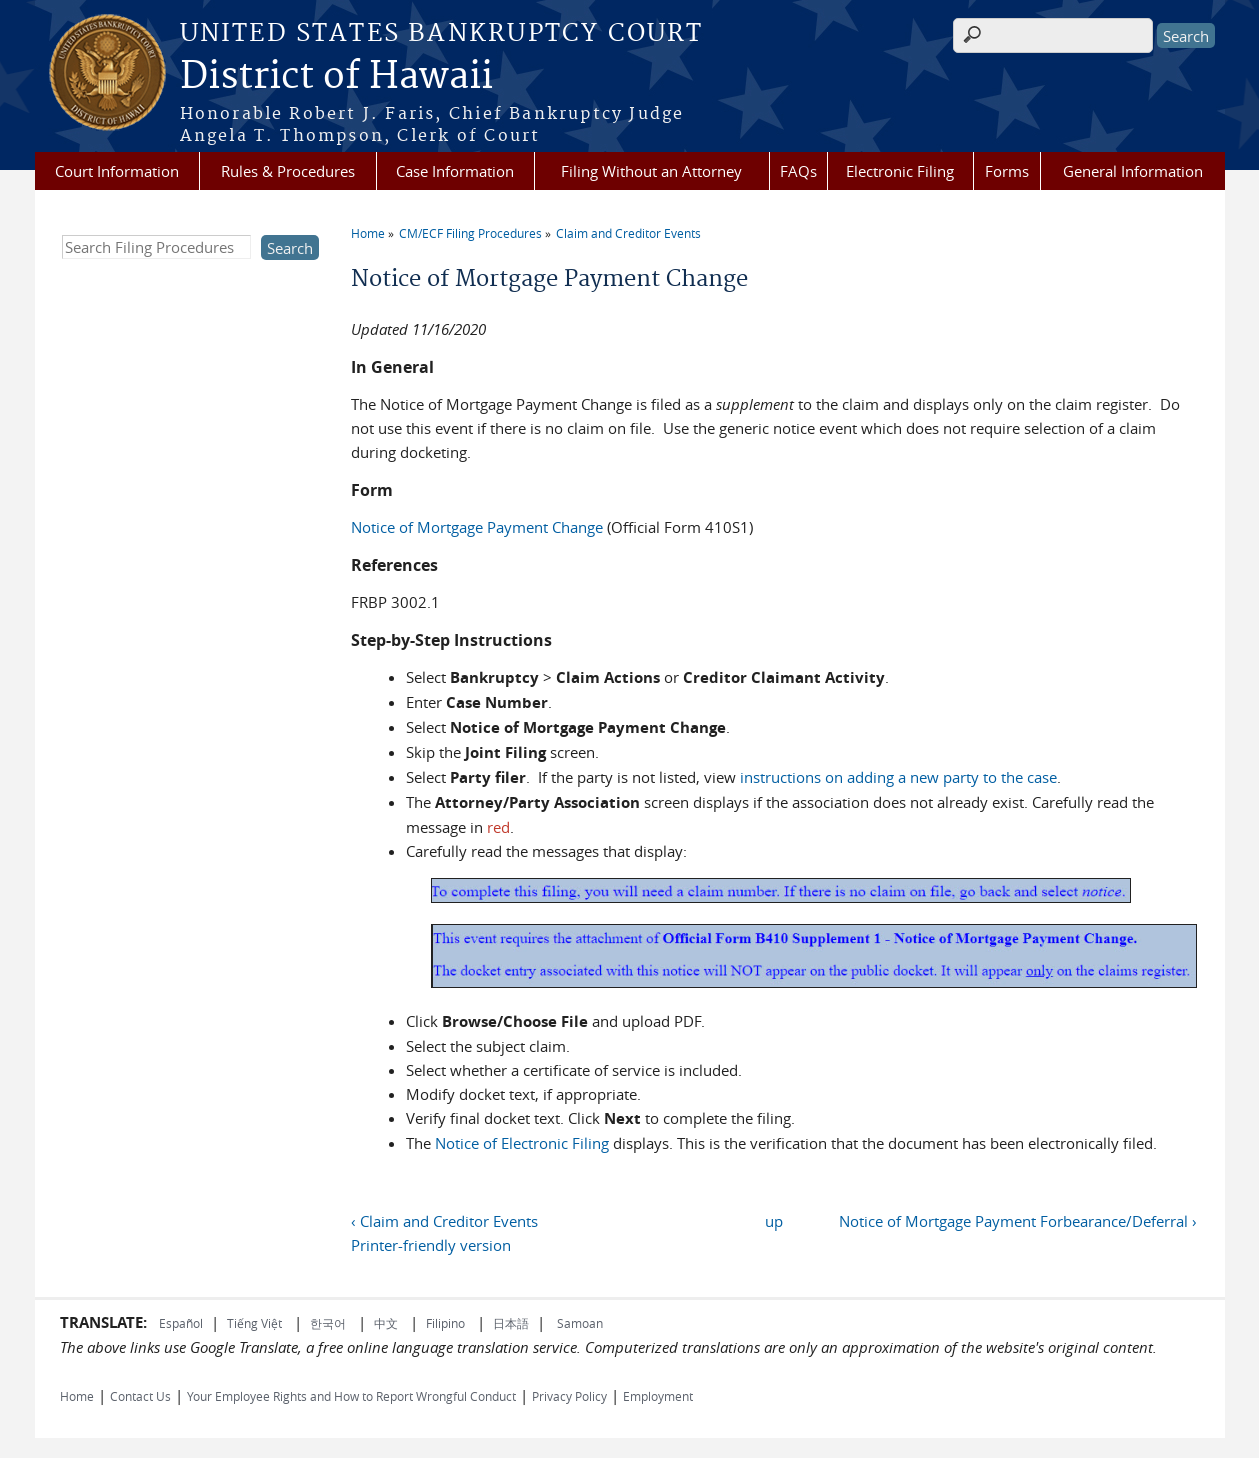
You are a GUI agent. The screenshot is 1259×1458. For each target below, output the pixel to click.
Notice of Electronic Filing (522, 1143)
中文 (386, 1323)
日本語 (511, 1323)
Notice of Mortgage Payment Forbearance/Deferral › (1018, 1221)
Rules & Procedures (288, 171)
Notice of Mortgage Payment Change (477, 527)
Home (368, 233)
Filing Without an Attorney (651, 171)
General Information (1133, 171)
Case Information (455, 171)
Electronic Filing (900, 171)
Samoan (580, 1323)
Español (181, 1323)
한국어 (328, 1323)
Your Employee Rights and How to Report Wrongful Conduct (351, 1396)
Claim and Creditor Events (628, 233)
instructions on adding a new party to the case (898, 777)
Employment (658, 1396)
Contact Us (140, 1396)
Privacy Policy (569, 1396)
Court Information (117, 171)
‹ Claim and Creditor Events (444, 1221)
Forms (1007, 171)
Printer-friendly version (431, 1245)
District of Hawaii (336, 77)
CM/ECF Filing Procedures (470, 233)
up (774, 1221)
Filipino (445, 1323)
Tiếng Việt (254, 1323)
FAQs (798, 171)
